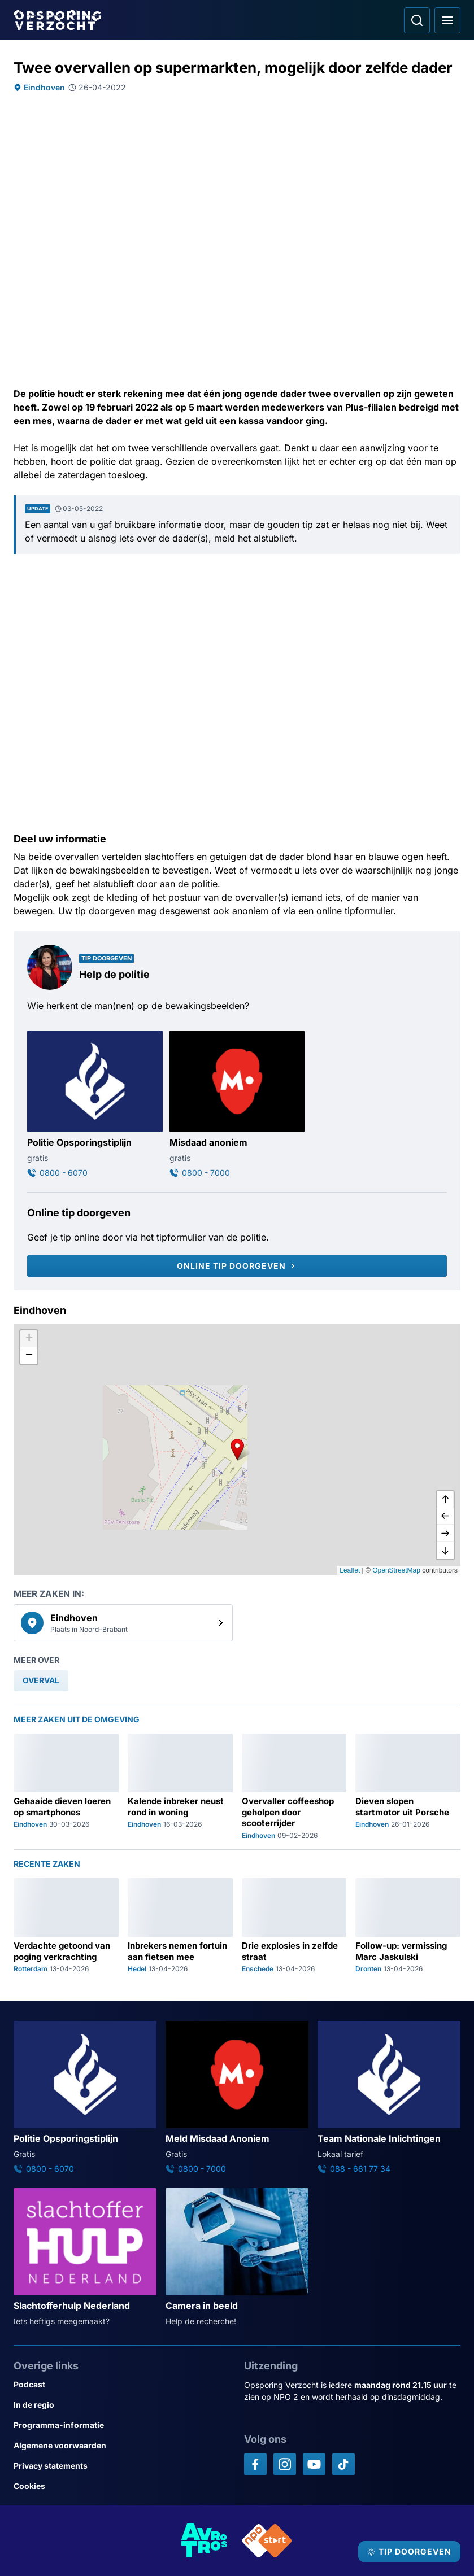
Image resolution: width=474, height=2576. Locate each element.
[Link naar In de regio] (122, 2405)
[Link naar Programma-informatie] (122, 2425)
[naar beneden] (445, 1550)
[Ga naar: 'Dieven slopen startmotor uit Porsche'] (407, 1787)
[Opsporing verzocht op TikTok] (343, 2464)
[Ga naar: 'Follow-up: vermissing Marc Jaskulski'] (407, 1926)
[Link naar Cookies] (122, 2486)
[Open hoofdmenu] (447, 20)
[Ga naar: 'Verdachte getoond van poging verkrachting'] (66, 1926)
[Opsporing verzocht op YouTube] (314, 2464)
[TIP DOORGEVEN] (409, 2551)
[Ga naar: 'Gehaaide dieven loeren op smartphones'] (66, 1787)
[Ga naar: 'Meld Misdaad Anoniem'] (237, 2098)
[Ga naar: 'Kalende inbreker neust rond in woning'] (180, 1787)
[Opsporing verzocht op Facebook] (255, 2464)
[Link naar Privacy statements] (122, 2466)
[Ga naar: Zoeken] (417, 20)
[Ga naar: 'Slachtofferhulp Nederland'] (85, 2257)
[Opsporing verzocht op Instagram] (284, 2464)
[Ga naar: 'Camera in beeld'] (237, 2257)
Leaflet (350, 1570)
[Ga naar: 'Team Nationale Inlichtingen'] (389, 2098)
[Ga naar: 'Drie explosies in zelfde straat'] (294, 1926)
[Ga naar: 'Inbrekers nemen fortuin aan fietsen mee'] (180, 1926)
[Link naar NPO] (267, 2540)
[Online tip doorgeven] (237, 1266)
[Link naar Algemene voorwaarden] (122, 2445)
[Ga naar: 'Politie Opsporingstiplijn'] (95, 1104)
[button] (236, 1449)
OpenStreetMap (396, 1570)
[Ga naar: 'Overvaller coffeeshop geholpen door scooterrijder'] (294, 1787)
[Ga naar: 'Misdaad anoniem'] (237, 1104)
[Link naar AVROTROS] (204, 2540)
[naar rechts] (445, 1533)
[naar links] (445, 1516)
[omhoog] (445, 1499)
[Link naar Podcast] (122, 2384)
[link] (123, 1622)
